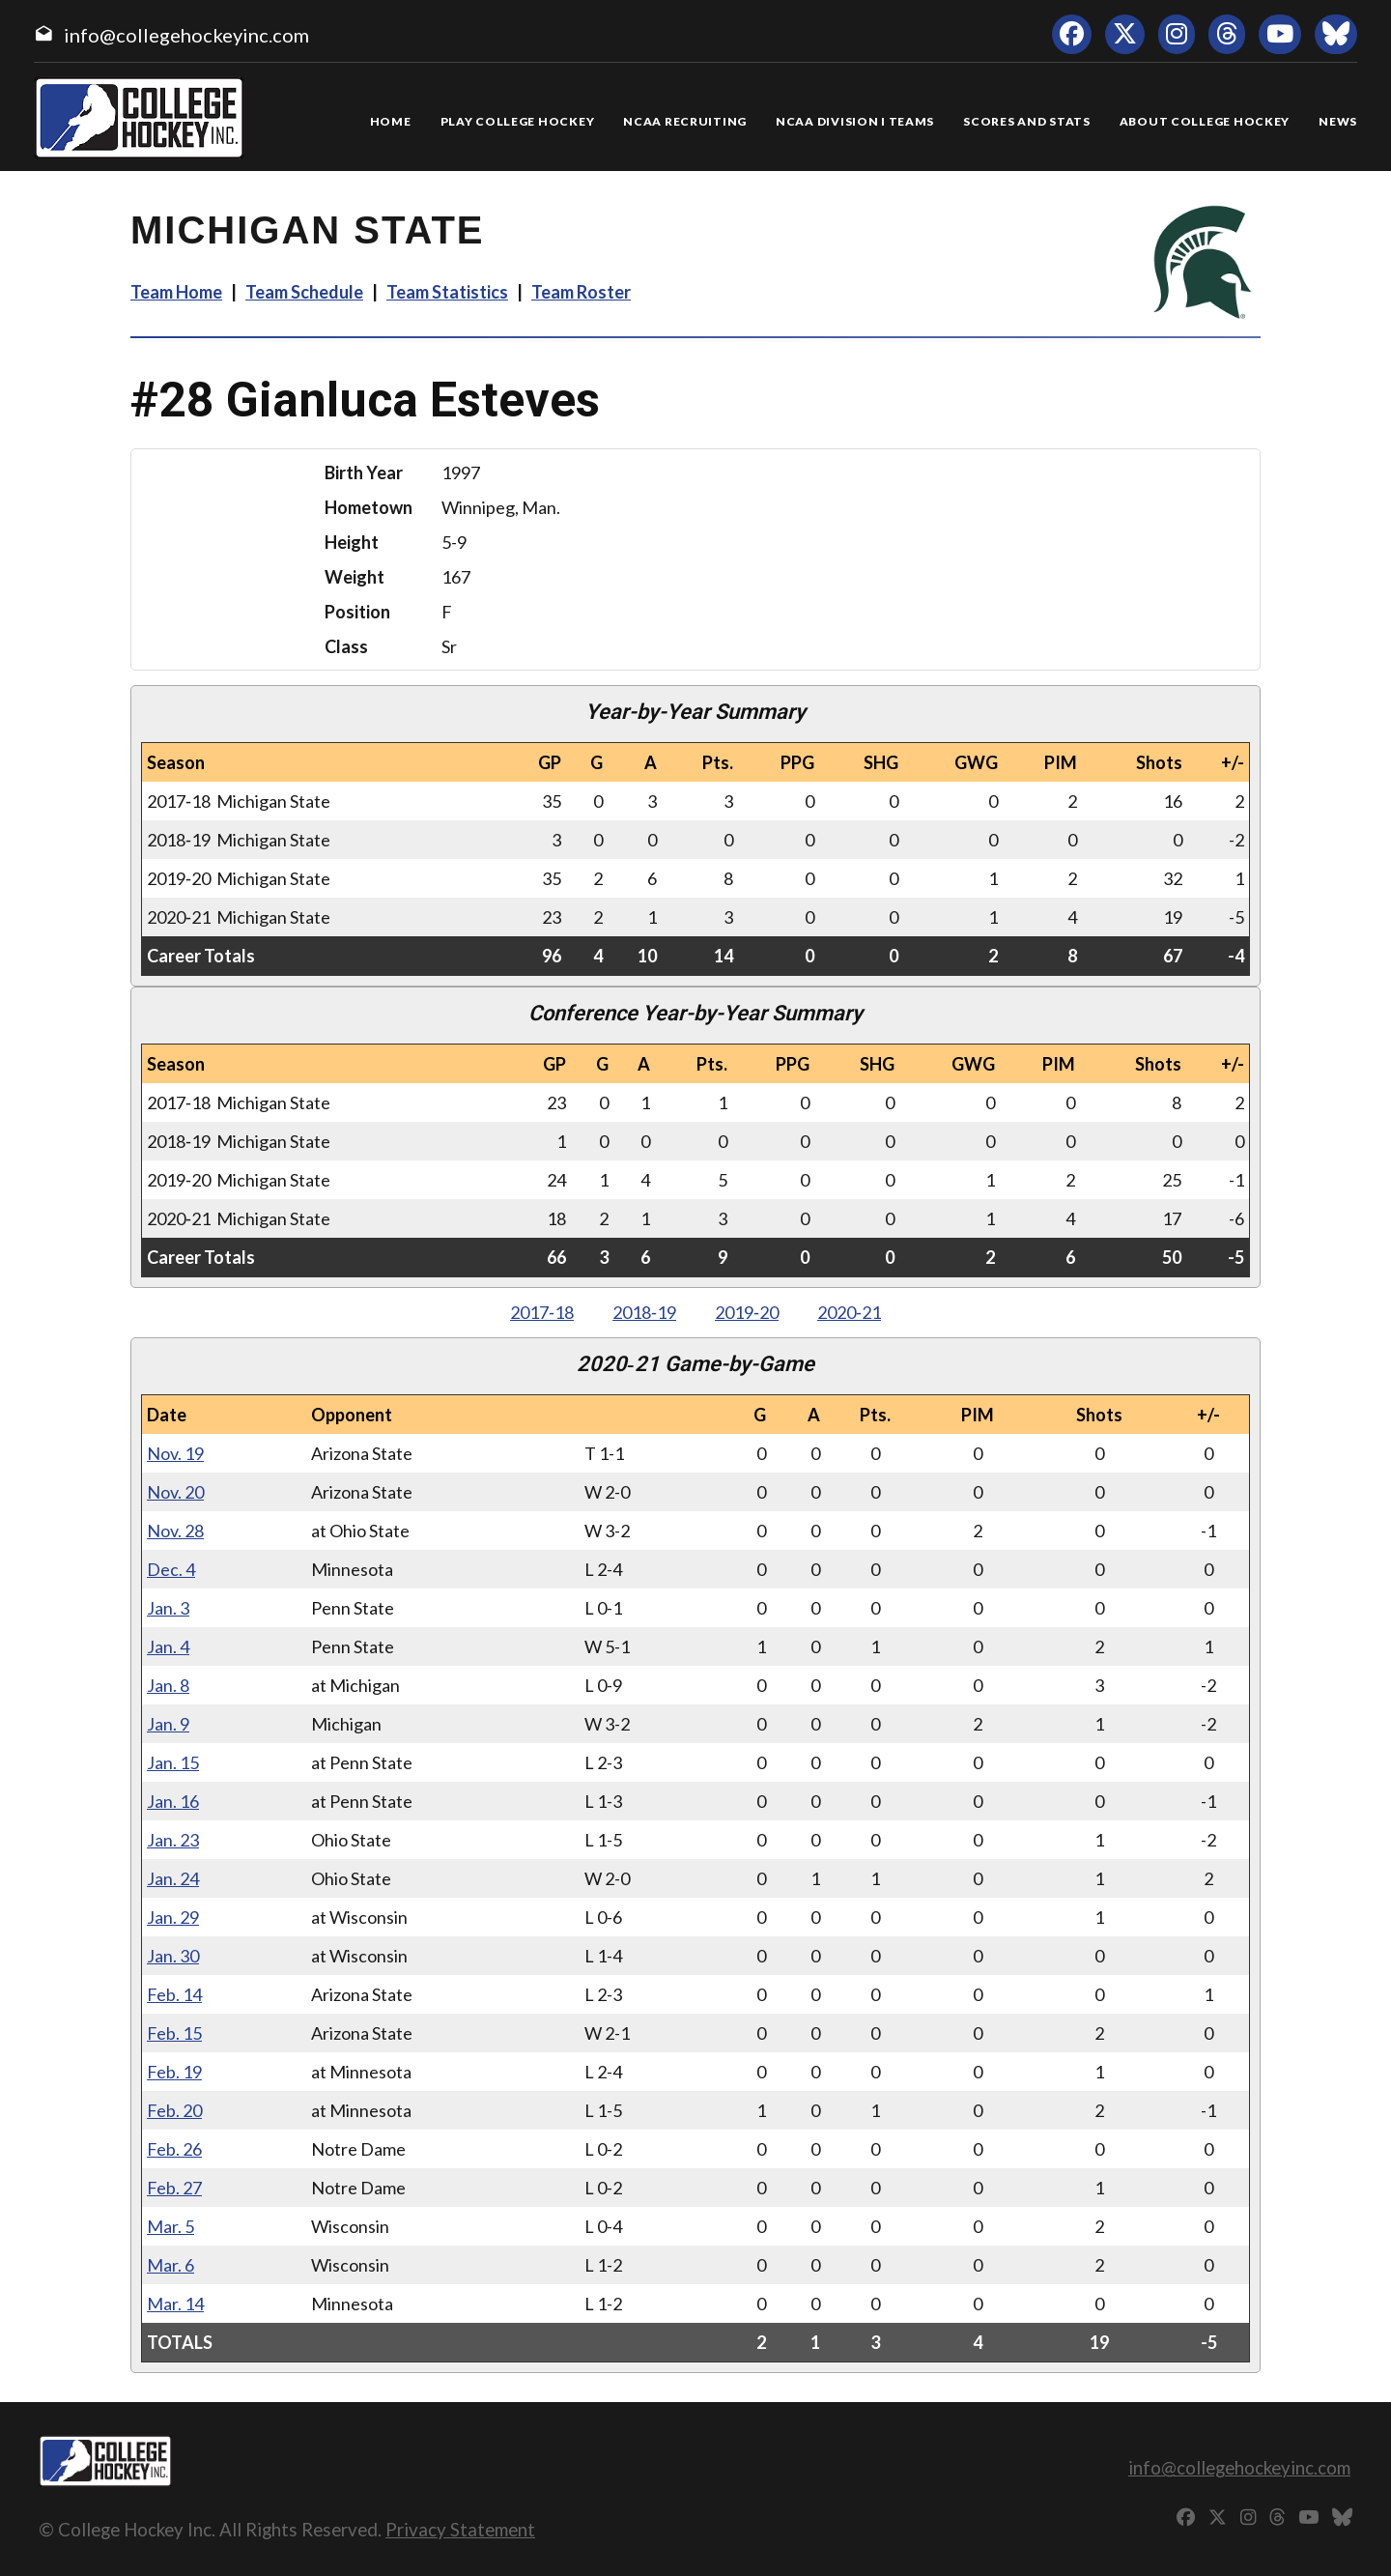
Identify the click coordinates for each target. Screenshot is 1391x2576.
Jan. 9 (168, 1723)
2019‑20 (747, 1312)
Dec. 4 (171, 1569)
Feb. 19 (174, 2071)
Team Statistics (447, 291)
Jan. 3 (168, 1607)
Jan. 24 (173, 1878)
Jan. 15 (173, 1762)
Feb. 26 (174, 2149)
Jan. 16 (173, 1801)
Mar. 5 (170, 2226)
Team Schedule (304, 291)
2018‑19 (644, 1312)
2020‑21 (849, 1312)
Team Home (176, 291)
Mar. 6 (170, 2264)
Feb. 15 (174, 2033)
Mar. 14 (175, 2303)
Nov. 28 (175, 1530)
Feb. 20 (174, 2110)
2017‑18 (542, 1312)
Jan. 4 (168, 1646)
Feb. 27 (174, 2187)
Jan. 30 (173, 1955)
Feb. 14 (174, 1994)
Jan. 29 (173, 1917)
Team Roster (581, 291)
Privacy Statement (460, 2529)
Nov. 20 (175, 1492)
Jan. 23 (173, 1839)
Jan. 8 (168, 1685)
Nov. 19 (175, 1453)
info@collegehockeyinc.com (186, 34)
